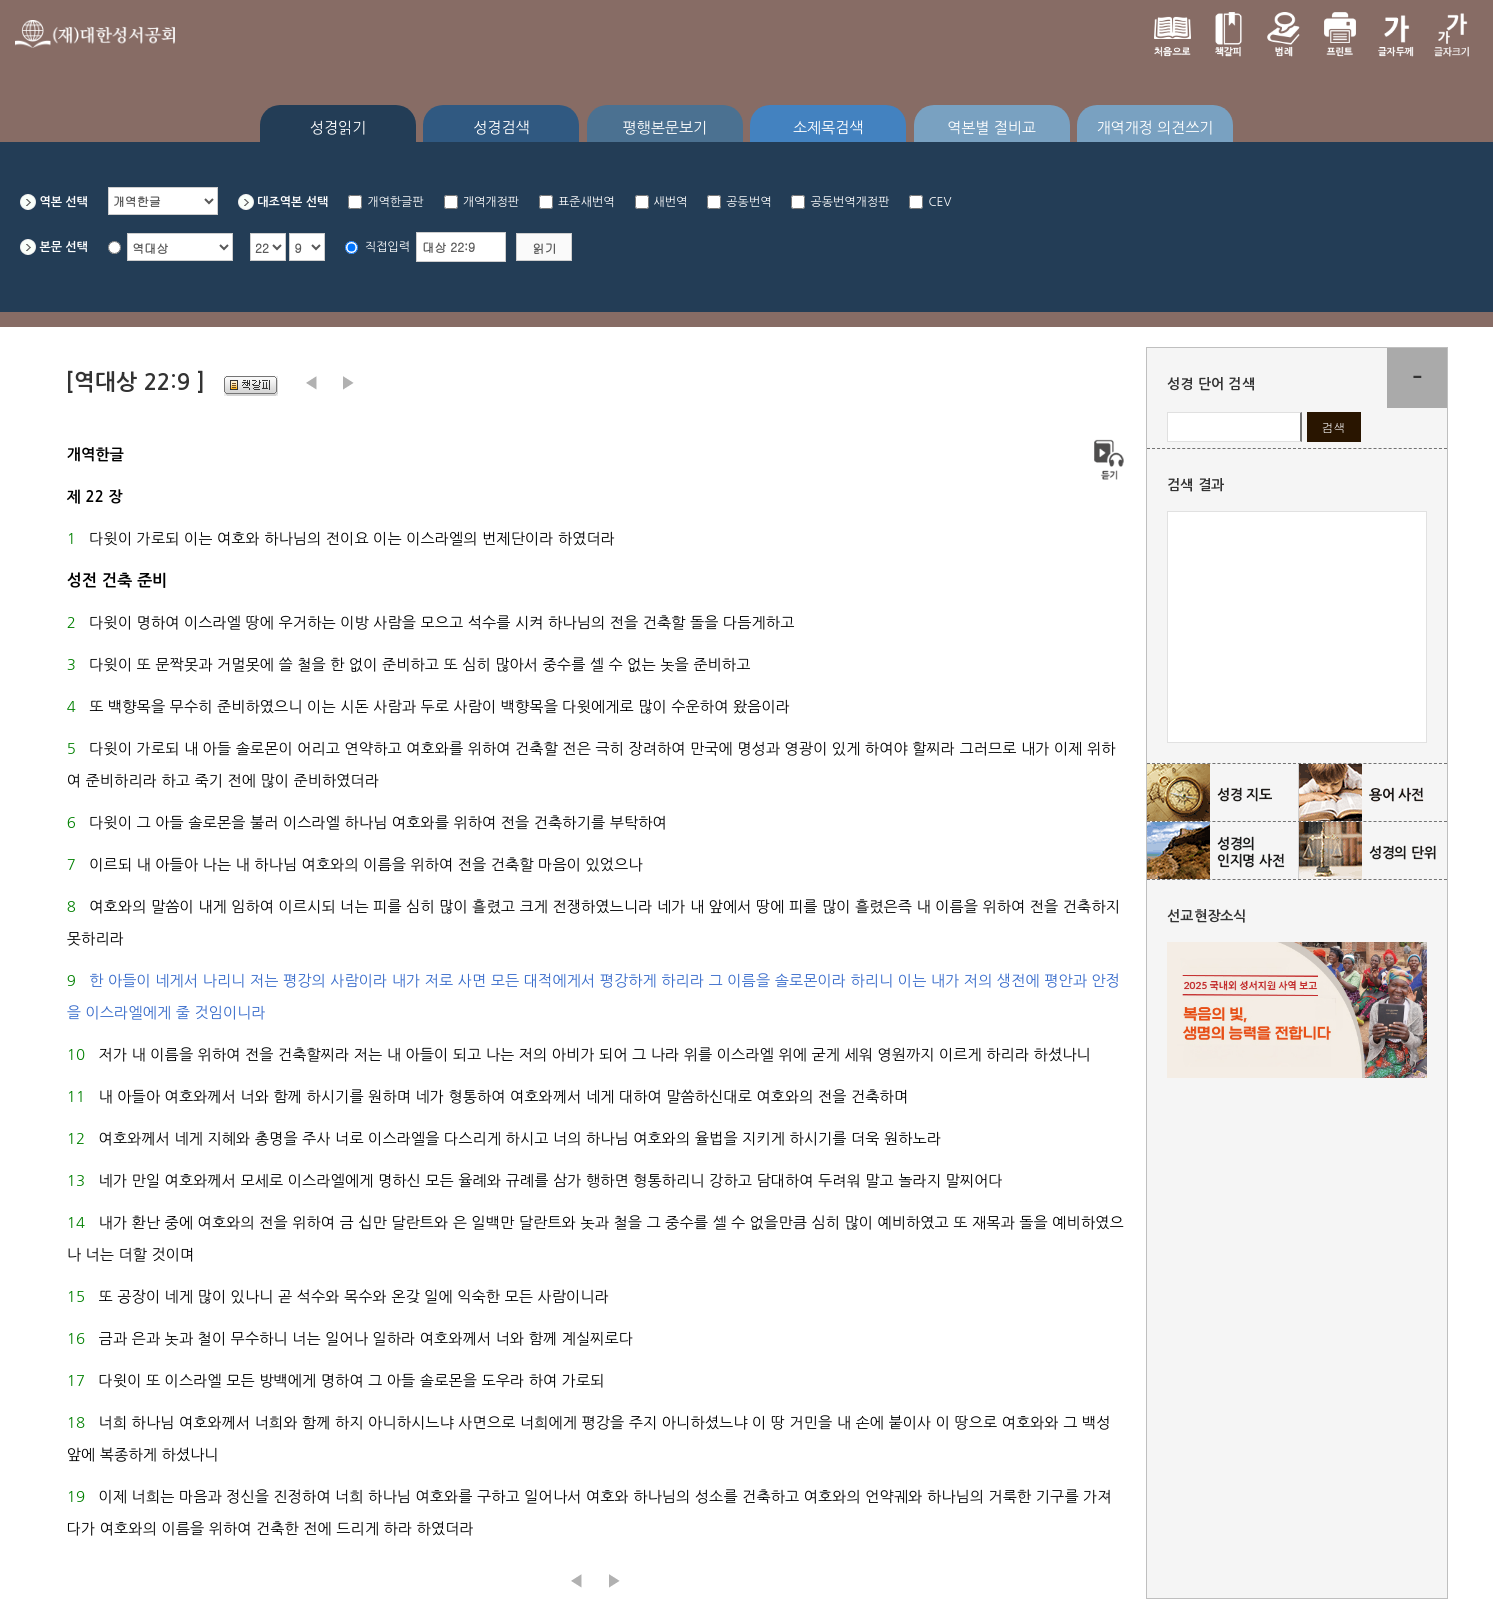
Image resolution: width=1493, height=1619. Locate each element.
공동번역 (748, 202)
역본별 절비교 (991, 127)
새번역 (671, 202)
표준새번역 (586, 202)
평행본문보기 (665, 127)
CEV (939, 202)
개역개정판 (491, 202)
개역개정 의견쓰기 (1154, 127)
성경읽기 (338, 127)
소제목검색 (828, 127)
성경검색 (501, 127)
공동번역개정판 (849, 202)
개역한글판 (395, 202)
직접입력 (387, 247)
